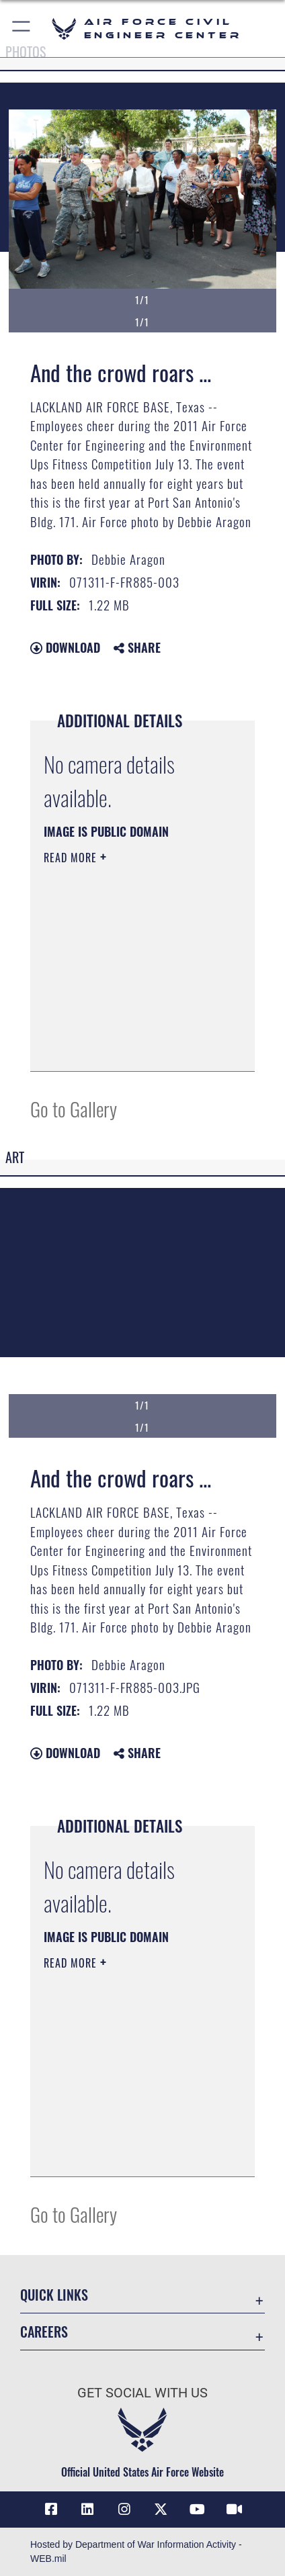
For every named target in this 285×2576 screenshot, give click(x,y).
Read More (72, 857)
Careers (44, 2332)
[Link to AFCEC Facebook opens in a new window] (51, 2509)
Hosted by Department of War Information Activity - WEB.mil (136, 2551)
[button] (22, 28)
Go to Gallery (73, 1108)
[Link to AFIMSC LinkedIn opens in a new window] (87, 2509)
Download (65, 647)
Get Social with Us (142, 2393)
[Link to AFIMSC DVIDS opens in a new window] (234, 2509)
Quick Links (54, 2295)
